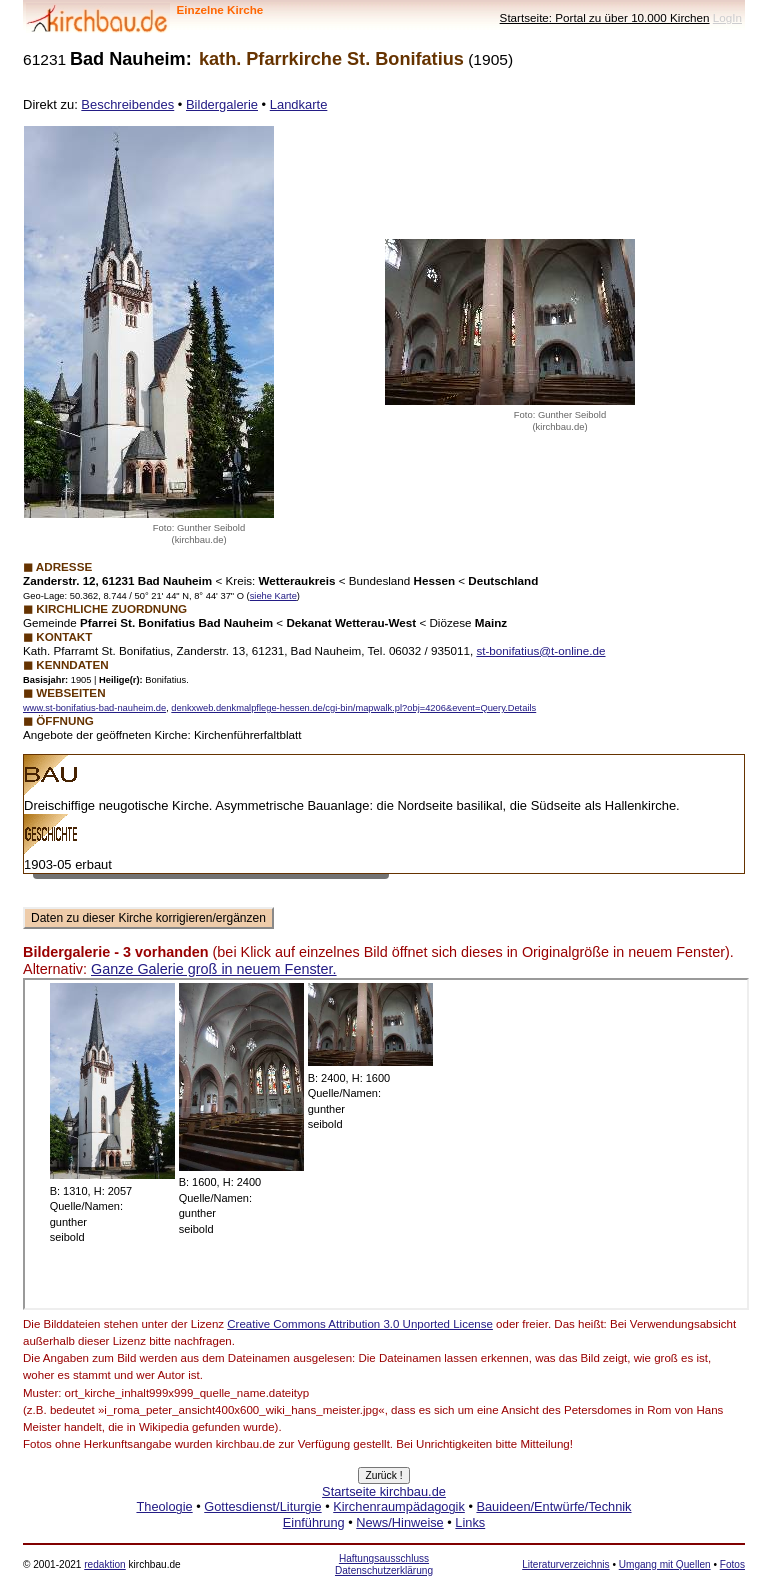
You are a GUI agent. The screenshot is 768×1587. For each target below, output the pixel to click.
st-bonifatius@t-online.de (540, 650)
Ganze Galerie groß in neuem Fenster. (214, 969)
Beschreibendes (127, 104)
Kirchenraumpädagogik (399, 1506)
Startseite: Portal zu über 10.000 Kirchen (605, 17)
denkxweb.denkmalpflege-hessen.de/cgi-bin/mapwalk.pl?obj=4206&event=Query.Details (353, 708)
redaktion (104, 1564)
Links (470, 1522)
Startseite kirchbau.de (384, 1491)
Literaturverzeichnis (565, 1564)
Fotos (732, 1564)
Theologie (164, 1506)
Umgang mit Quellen (665, 1564)
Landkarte (299, 104)
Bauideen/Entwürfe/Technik (553, 1506)
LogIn (727, 17)
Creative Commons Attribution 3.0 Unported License (360, 1324)
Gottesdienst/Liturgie (262, 1506)
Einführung (314, 1522)
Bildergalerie (222, 104)
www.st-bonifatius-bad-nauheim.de (94, 708)
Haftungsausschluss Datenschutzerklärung (384, 1564)
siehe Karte (273, 596)
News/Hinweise (399, 1522)
